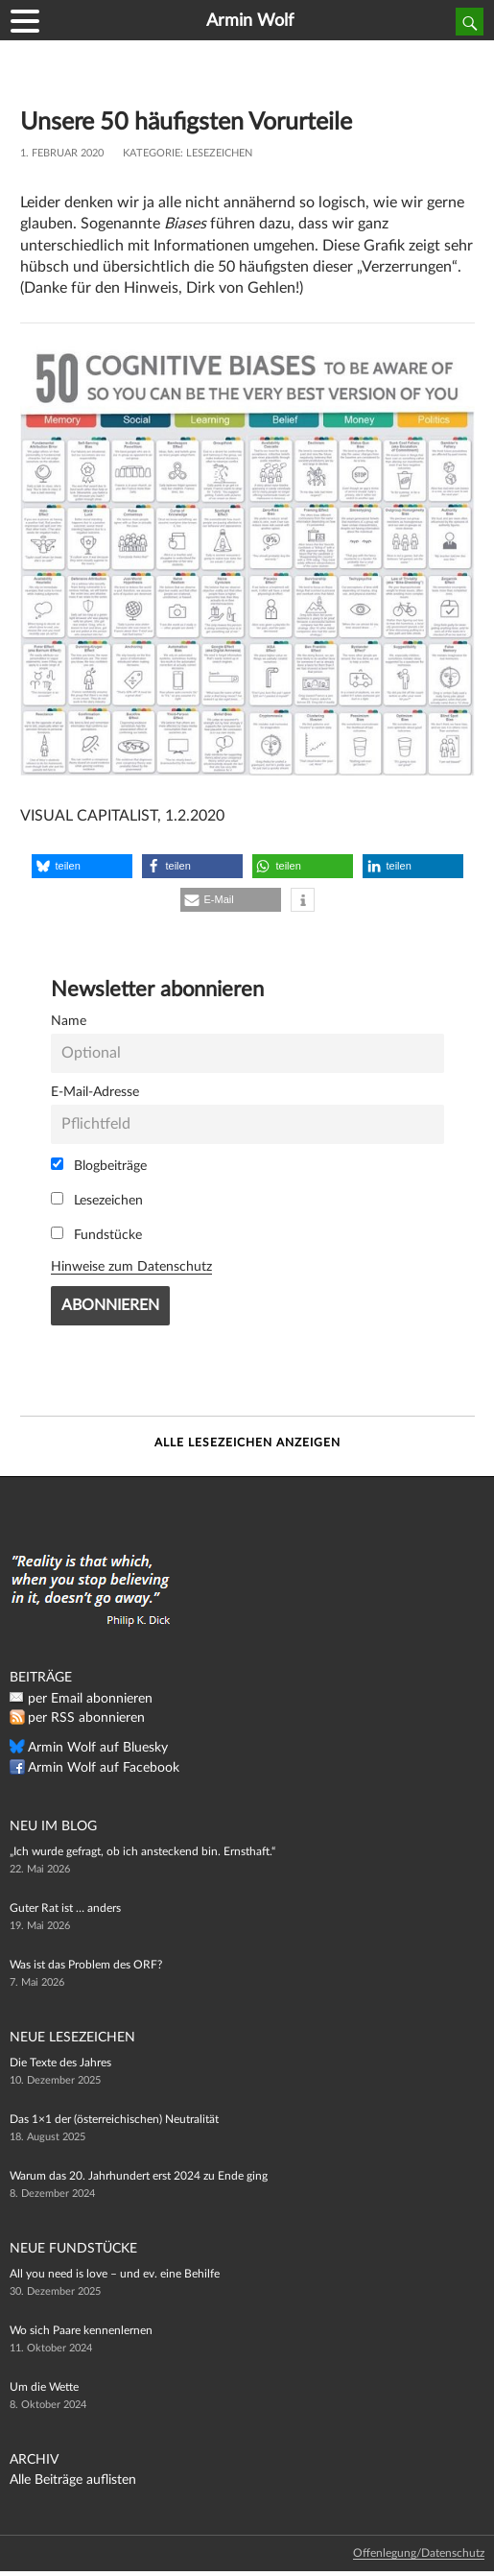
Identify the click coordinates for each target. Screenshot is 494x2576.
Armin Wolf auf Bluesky (98, 1747)
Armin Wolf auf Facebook (103, 1768)
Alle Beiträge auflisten (73, 2480)
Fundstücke (96, 1234)
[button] (82, 866)
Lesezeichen (219, 153)
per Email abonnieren (90, 1698)
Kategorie (151, 153)
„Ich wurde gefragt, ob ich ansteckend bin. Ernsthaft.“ (142, 1851)
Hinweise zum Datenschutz (131, 1266)
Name (68, 1021)
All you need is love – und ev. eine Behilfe (115, 2273)
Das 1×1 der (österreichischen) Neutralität (114, 2119)
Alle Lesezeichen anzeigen (247, 1442)
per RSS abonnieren (86, 1718)
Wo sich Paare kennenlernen (81, 2330)
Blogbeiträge (99, 1165)
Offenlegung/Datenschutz (418, 2553)
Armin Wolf (250, 21)
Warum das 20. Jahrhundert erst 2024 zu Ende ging (139, 2176)
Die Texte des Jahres (60, 2062)
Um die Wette (44, 2387)
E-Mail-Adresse (95, 1092)
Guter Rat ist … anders (65, 1908)
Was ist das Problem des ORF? (86, 1964)
